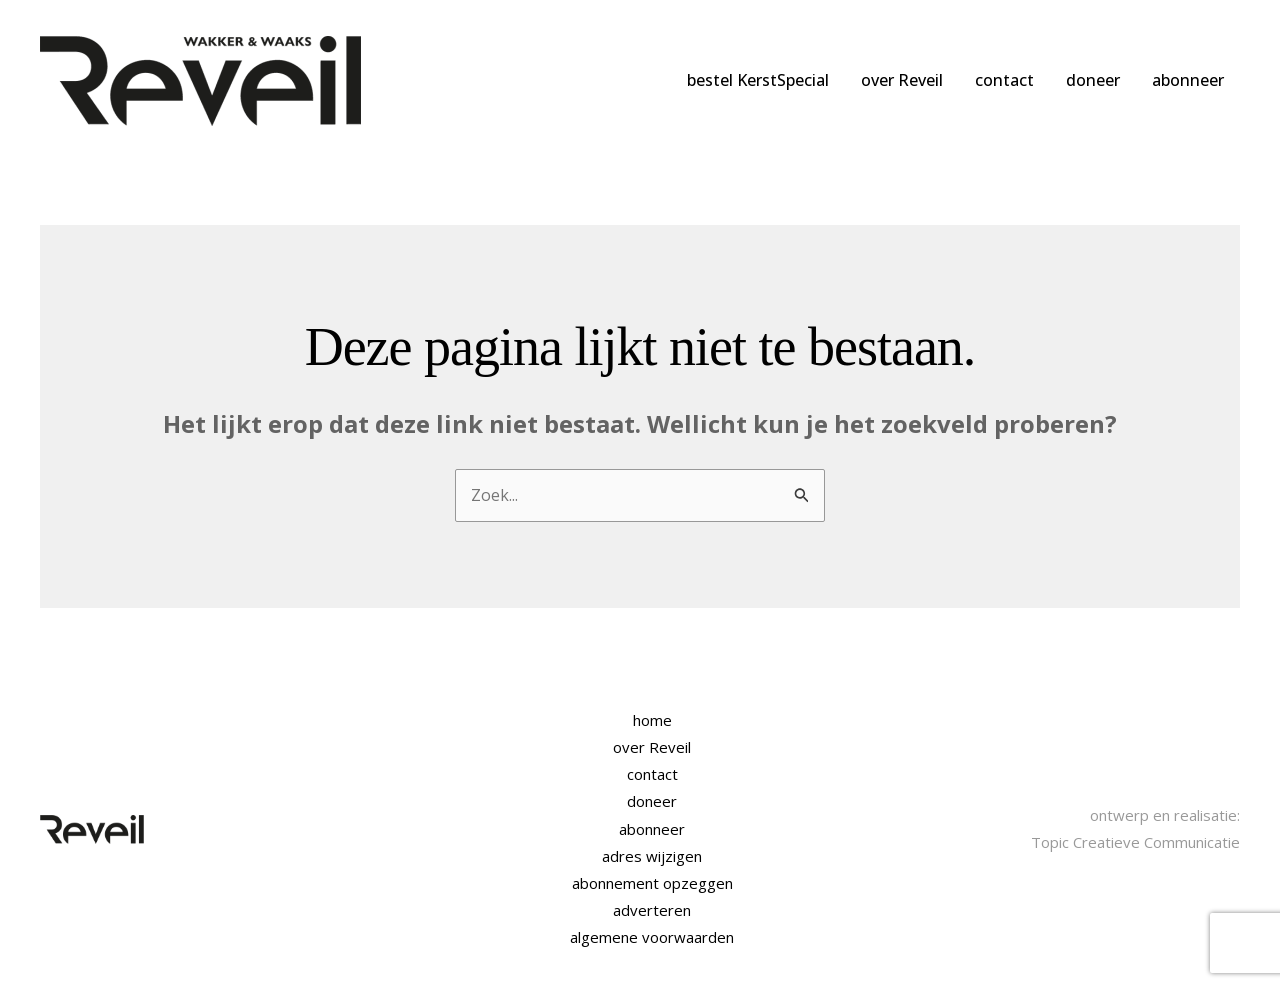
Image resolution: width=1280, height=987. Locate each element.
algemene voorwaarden (652, 937)
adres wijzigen (652, 856)
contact (1004, 80)
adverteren (652, 910)
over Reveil (902, 80)
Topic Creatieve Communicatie (1135, 842)
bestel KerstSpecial (758, 80)
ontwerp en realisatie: (1165, 815)
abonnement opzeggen (652, 883)
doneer (1093, 80)
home (652, 720)
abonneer (1188, 80)
